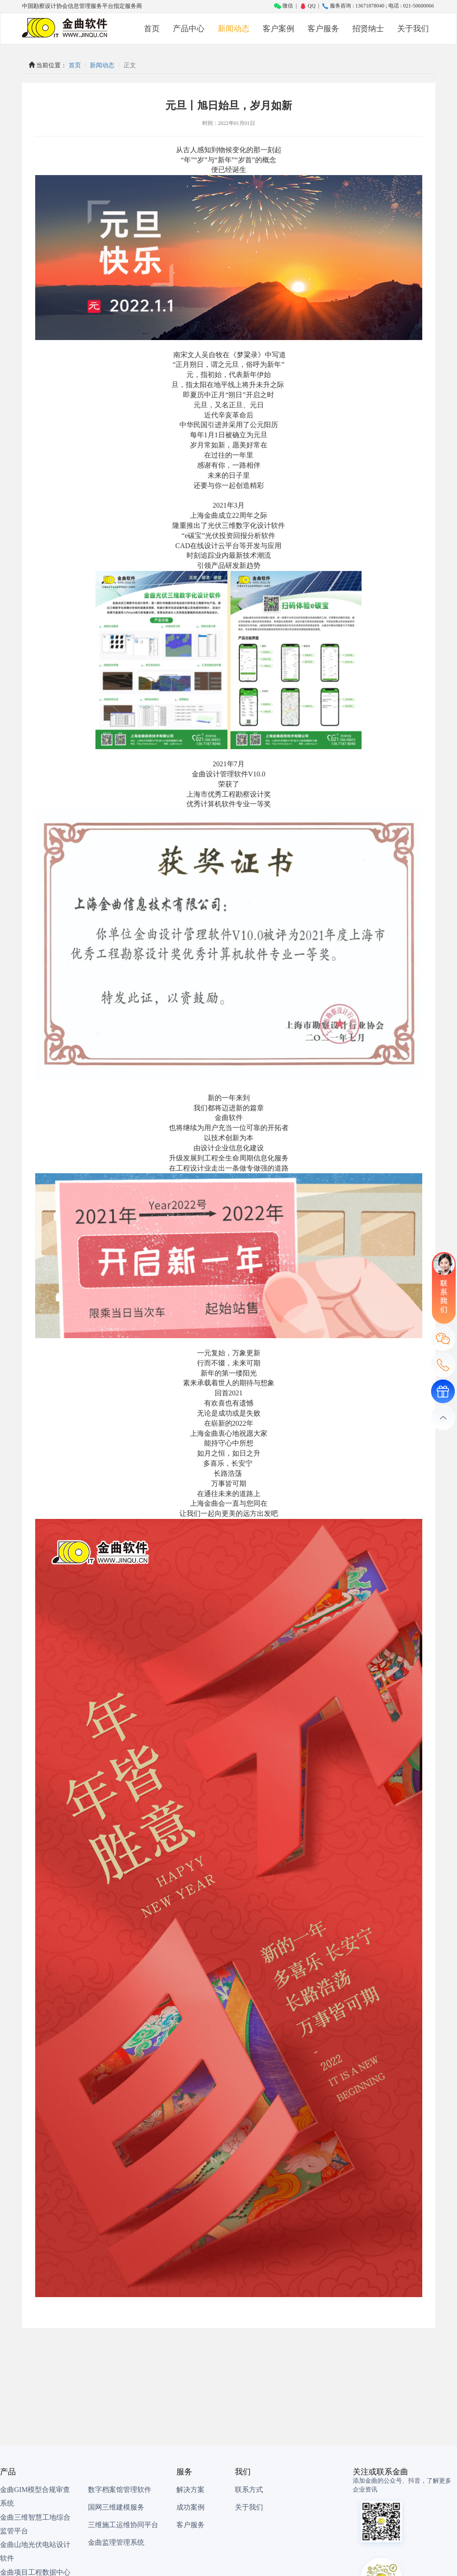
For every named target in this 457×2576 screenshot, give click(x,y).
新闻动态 (233, 28)
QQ (307, 6)
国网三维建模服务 (116, 2507)
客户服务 (323, 28)
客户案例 (278, 28)
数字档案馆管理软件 (119, 2489)
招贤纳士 (368, 28)
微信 (283, 6)
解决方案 (190, 2489)
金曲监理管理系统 (116, 2542)
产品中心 (189, 28)
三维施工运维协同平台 (123, 2524)
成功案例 (190, 2507)
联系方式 (249, 2489)
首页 (152, 28)
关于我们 (413, 28)
